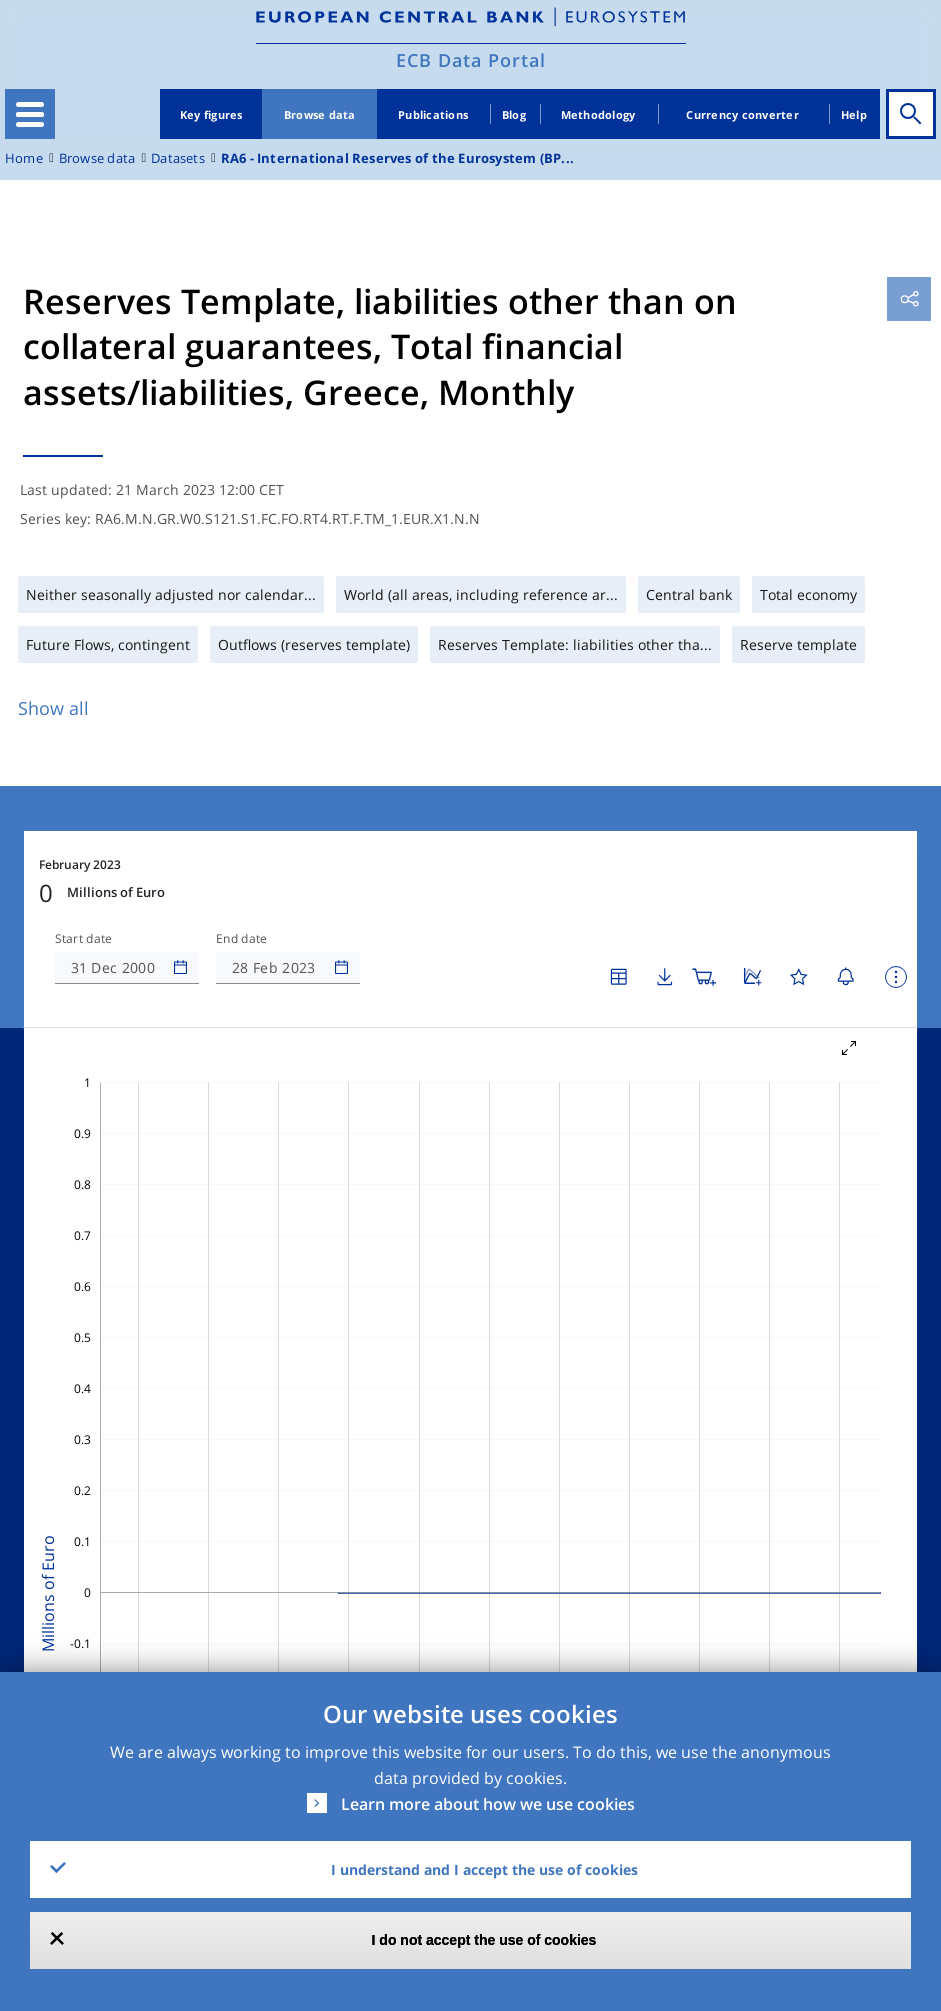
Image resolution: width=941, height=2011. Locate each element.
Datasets (178, 158)
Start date (84, 939)
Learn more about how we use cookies (488, 1804)
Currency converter (742, 114)
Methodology (598, 114)
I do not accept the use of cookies (484, 1940)
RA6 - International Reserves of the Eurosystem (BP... (397, 158)
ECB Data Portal (471, 60)
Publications (433, 114)
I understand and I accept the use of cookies (484, 1869)
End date (242, 939)
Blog (514, 114)
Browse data (320, 114)
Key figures (211, 114)
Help (854, 114)
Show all (53, 708)
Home (24, 158)
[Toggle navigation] (30, 114)
